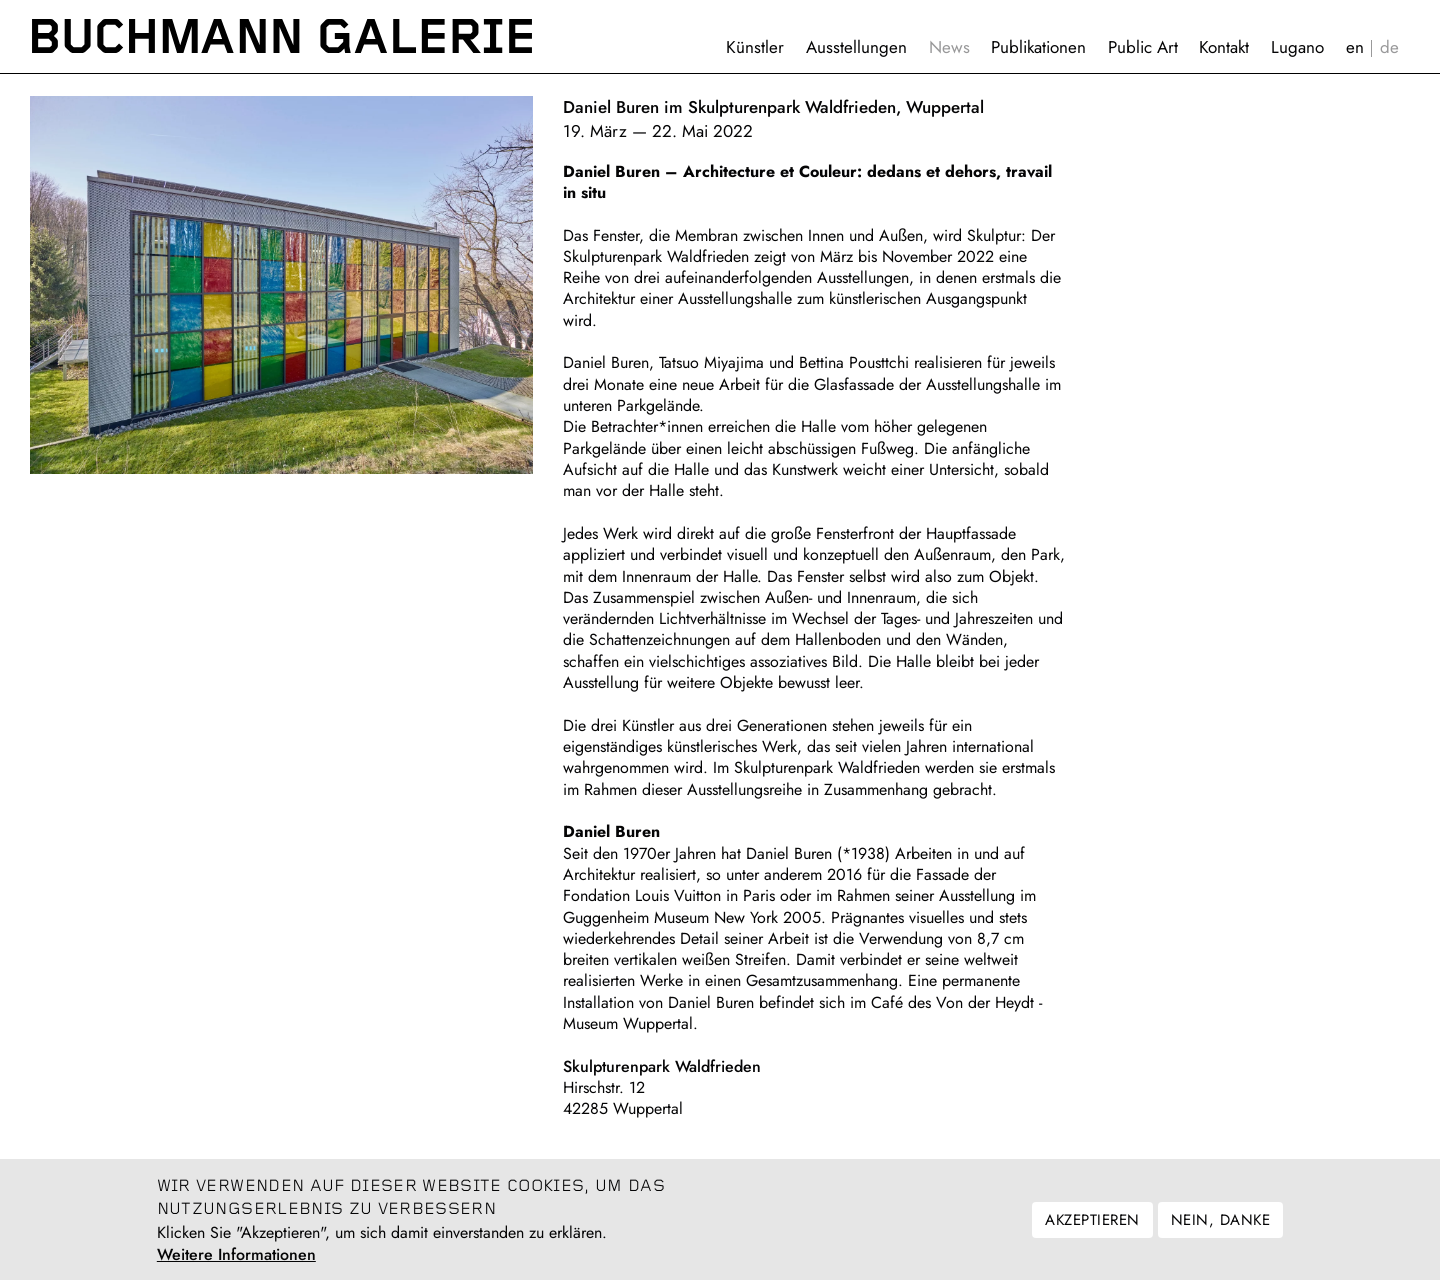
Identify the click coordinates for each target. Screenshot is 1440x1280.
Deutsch (1389, 47)
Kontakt (1224, 47)
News (949, 47)
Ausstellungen (856, 47)
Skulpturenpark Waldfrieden (662, 1066)
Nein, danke (1220, 1230)
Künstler (755, 47)
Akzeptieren (1092, 1230)
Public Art (1143, 47)
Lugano (1297, 47)
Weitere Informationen (236, 1265)
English (1355, 47)
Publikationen (1038, 47)
